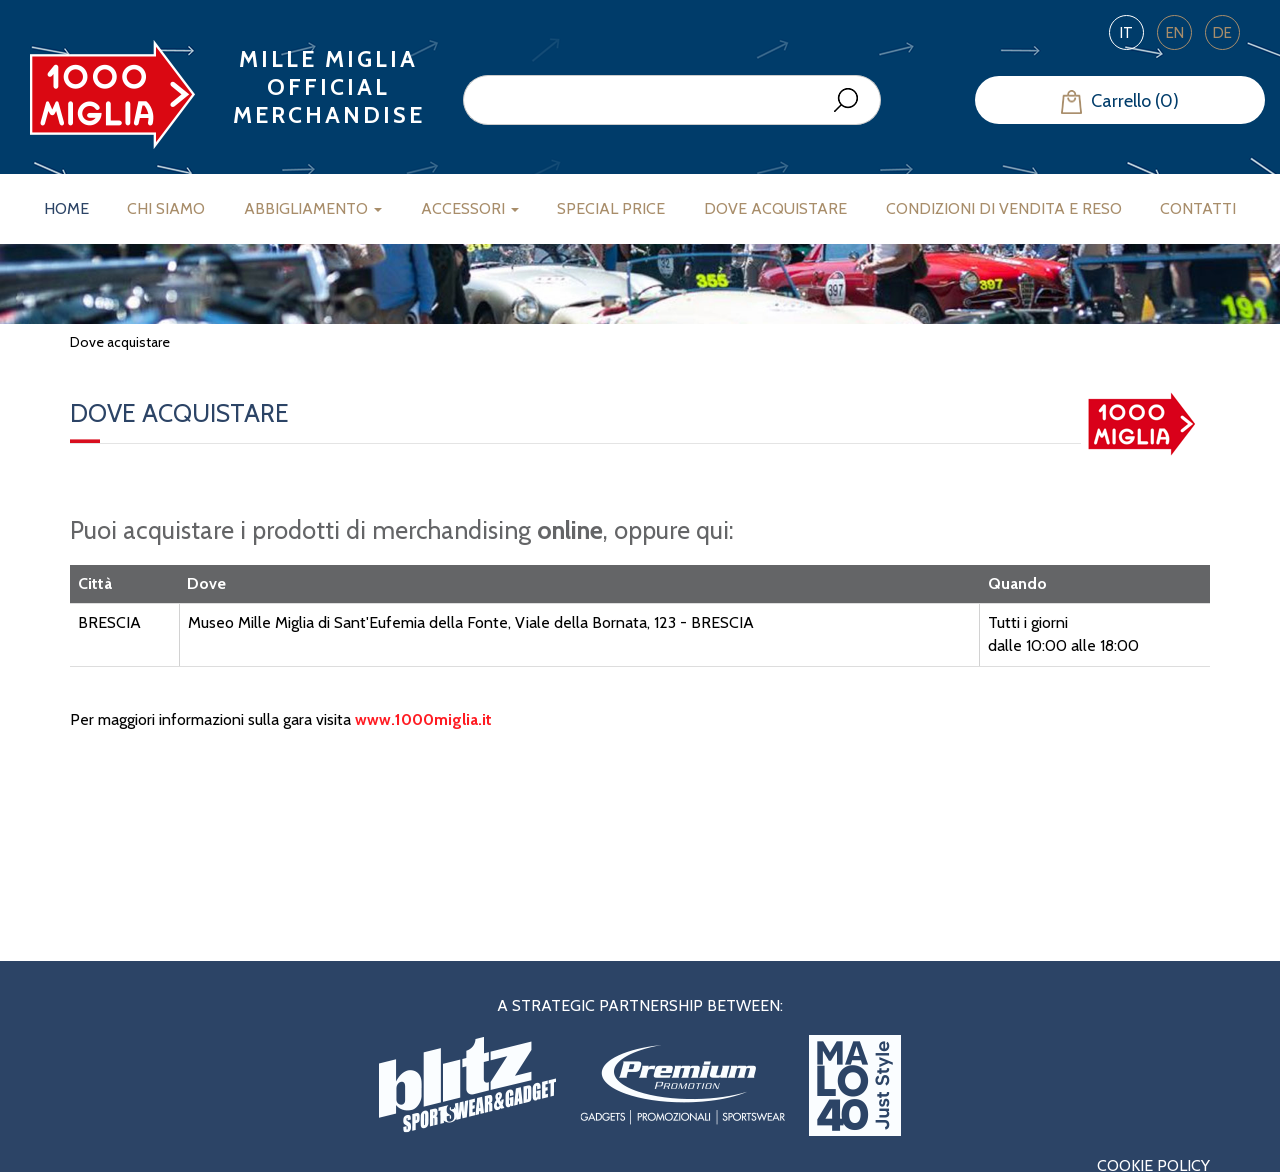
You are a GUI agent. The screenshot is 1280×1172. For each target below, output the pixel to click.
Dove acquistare (775, 208)
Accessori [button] (470, 208)
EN (1175, 33)
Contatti (1198, 208)
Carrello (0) (1120, 102)
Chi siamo (166, 208)
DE (1222, 33)
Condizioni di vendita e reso (1004, 208)
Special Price (611, 208)
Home (66, 208)
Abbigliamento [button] (313, 208)
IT (1126, 33)
